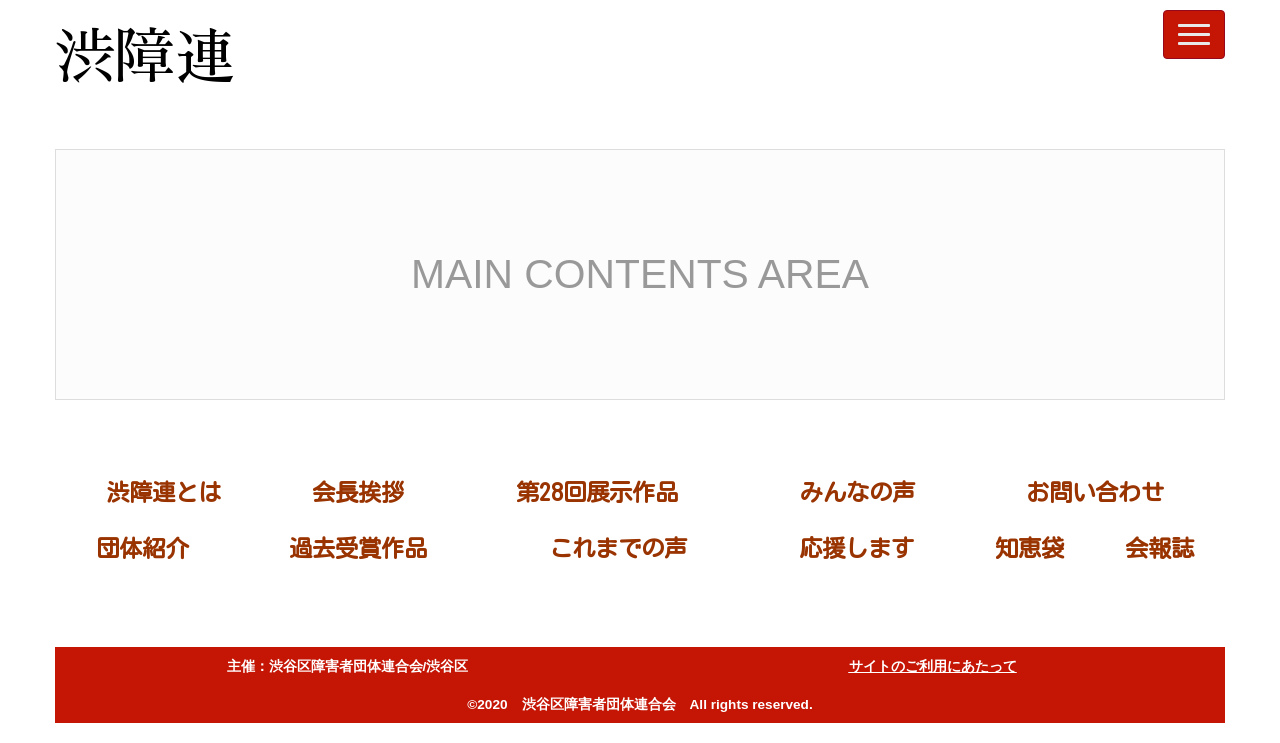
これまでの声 (618, 548)
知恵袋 (1029, 548)
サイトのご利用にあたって (933, 666)
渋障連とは (163, 492)
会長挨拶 (358, 492)
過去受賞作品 (358, 548)
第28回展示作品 (597, 492)
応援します (856, 548)
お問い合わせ (1095, 492)
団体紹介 (142, 548)
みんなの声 (857, 492)
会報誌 (1159, 548)
